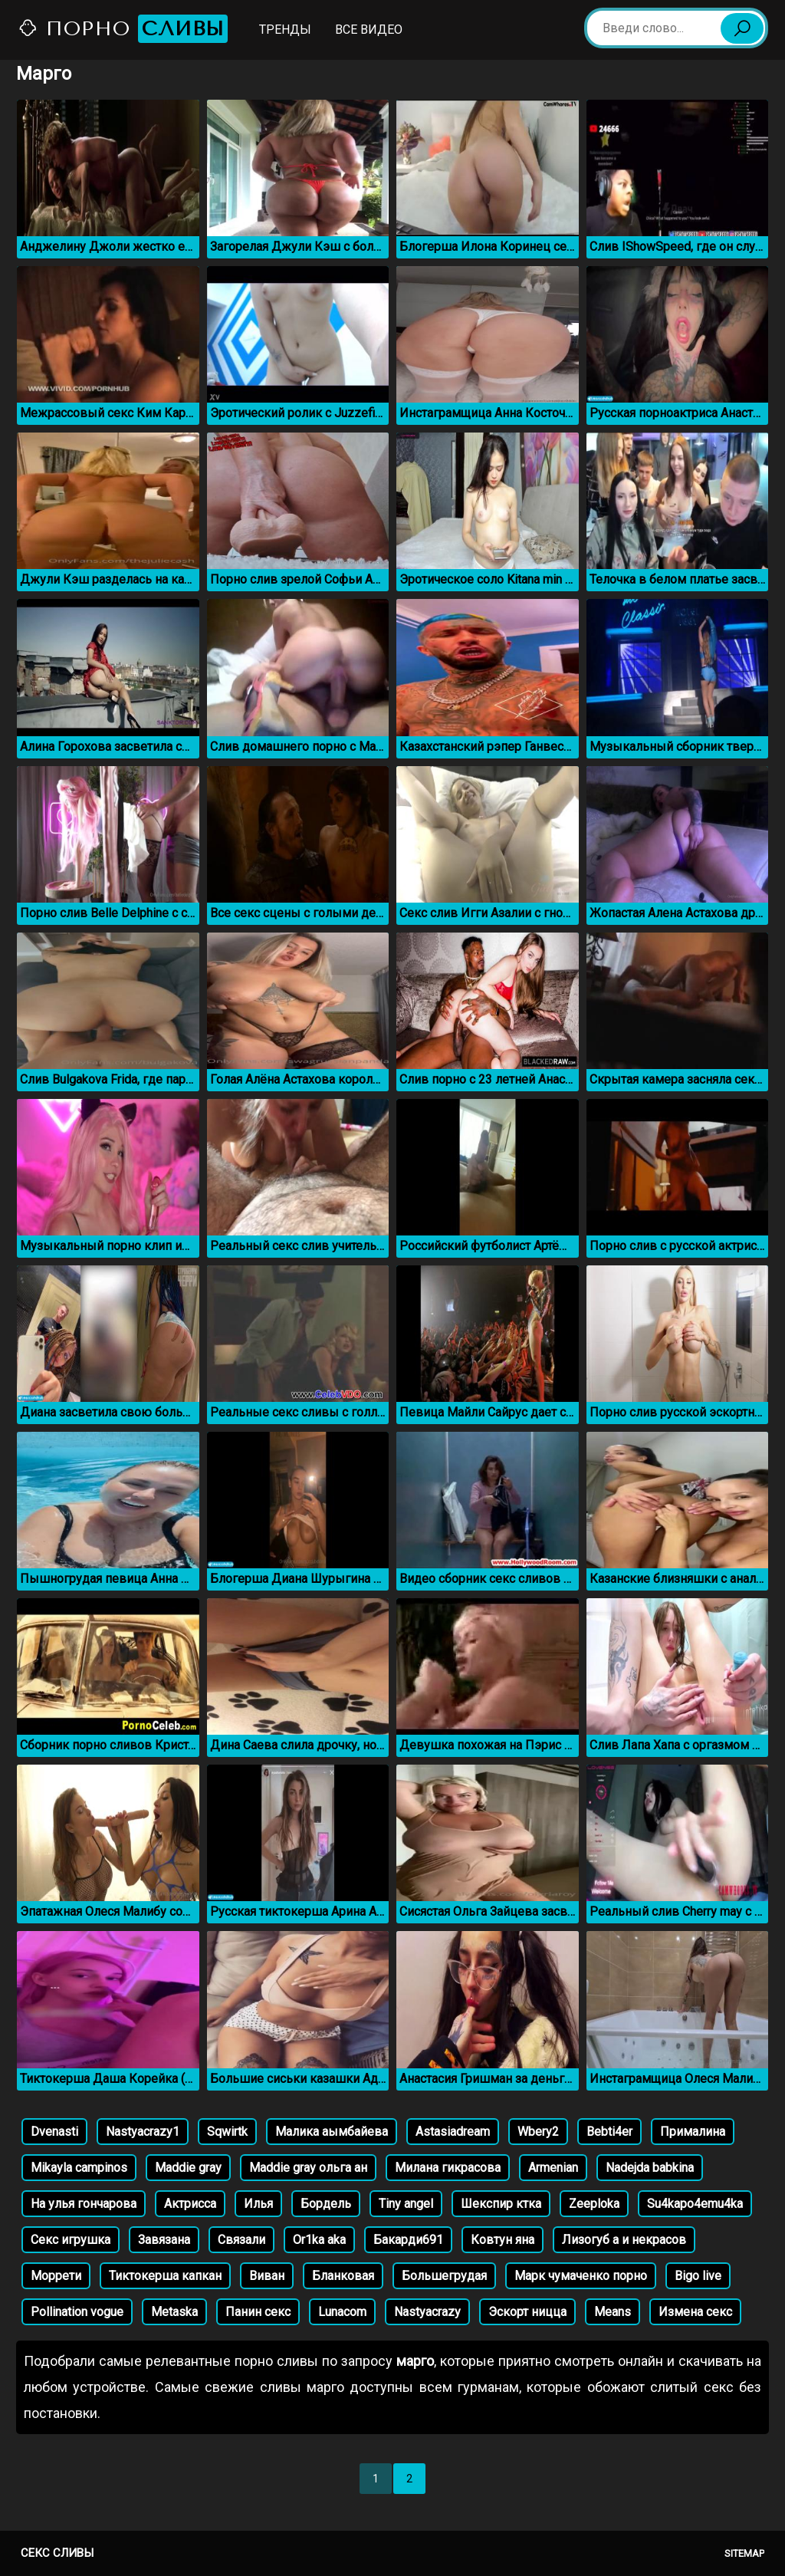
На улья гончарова (83, 2203)
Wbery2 (538, 2131)
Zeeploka (594, 2203)
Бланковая (343, 2275)
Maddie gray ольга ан (308, 2167)
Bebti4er (609, 2131)
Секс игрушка (70, 2239)
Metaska (174, 2312)
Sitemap (744, 2553)
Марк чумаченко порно (580, 2275)
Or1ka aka (319, 2239)
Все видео (368, 29)
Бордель (326, 2203)
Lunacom (342, 2312)
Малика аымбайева (331, 2131)
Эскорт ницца (527, 2312)
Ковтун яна (502, 2239)
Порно (123, 29)
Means (612, 2312)
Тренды (285, 29)
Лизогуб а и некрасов (624, 2239)
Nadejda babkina (650, 2167)
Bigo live (698, 2275)
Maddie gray (188, 2167)
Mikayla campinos (79, 2167)
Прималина (692, 2131)
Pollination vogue (77, 2312)
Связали (241, 2239)
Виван (266, 2275)
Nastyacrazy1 (142, 2131)
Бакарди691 (408, 2239)
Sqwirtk (227, 2131)
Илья (258, 2203)
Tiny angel (406, 2203)
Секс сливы (57, 2553)
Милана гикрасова (448, 2167)
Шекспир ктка (501, 2203)
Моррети (56, 2275)
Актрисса (190, 2203)
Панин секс (258, 2312)
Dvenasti (54, 2131)
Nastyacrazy (427, 2312)
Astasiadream (452, 2131)
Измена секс (695, 2312)
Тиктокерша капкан (165, 2275)
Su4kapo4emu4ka (695, 2203)
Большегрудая (444, 2275)
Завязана (164, 2239)
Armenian (553, 2167)
